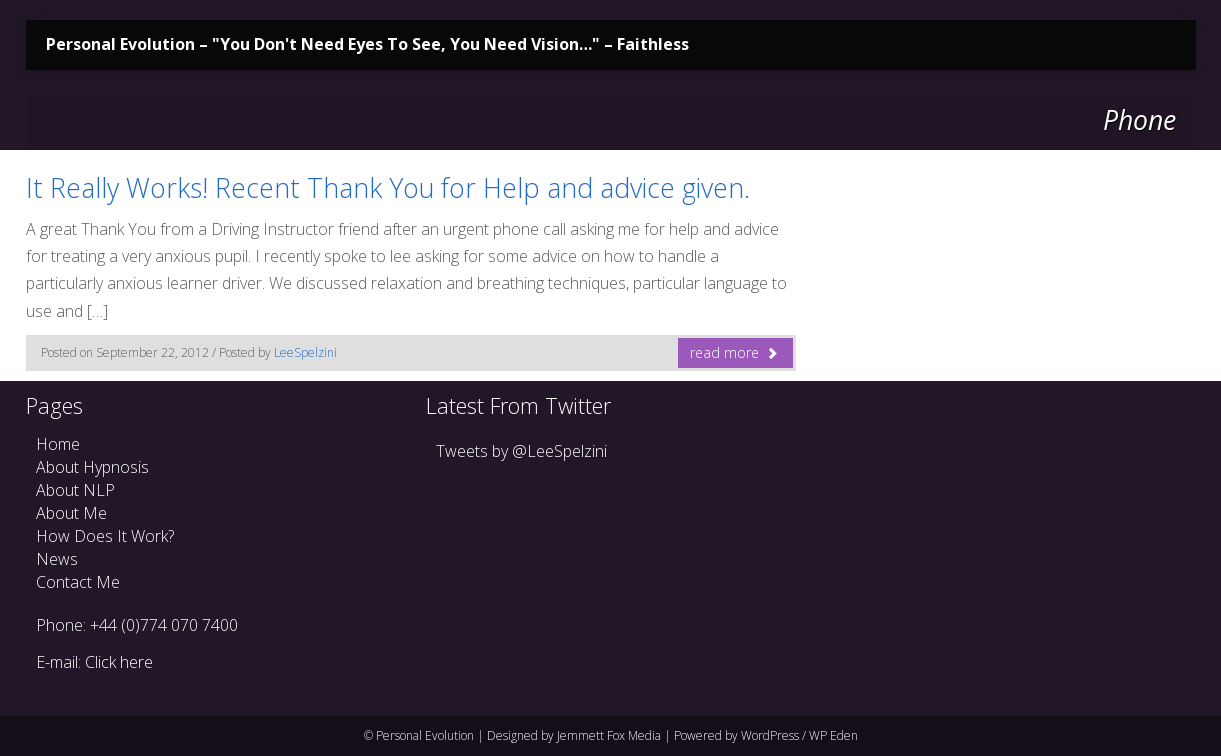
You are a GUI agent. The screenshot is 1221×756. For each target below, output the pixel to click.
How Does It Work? (105, 536)
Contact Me (78, 582)
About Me (71, 513)
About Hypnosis (92, 467)
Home (58, 444)
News (57, 559)
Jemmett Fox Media (609, 735)
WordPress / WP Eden (799, 735)
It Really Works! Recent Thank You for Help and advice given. (388, 188)
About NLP (75, 490)
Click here (119, 662)
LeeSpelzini (305, 352)
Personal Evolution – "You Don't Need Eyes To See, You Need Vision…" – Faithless (367, 44)
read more (734, 352)
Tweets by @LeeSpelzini (521, 451)
